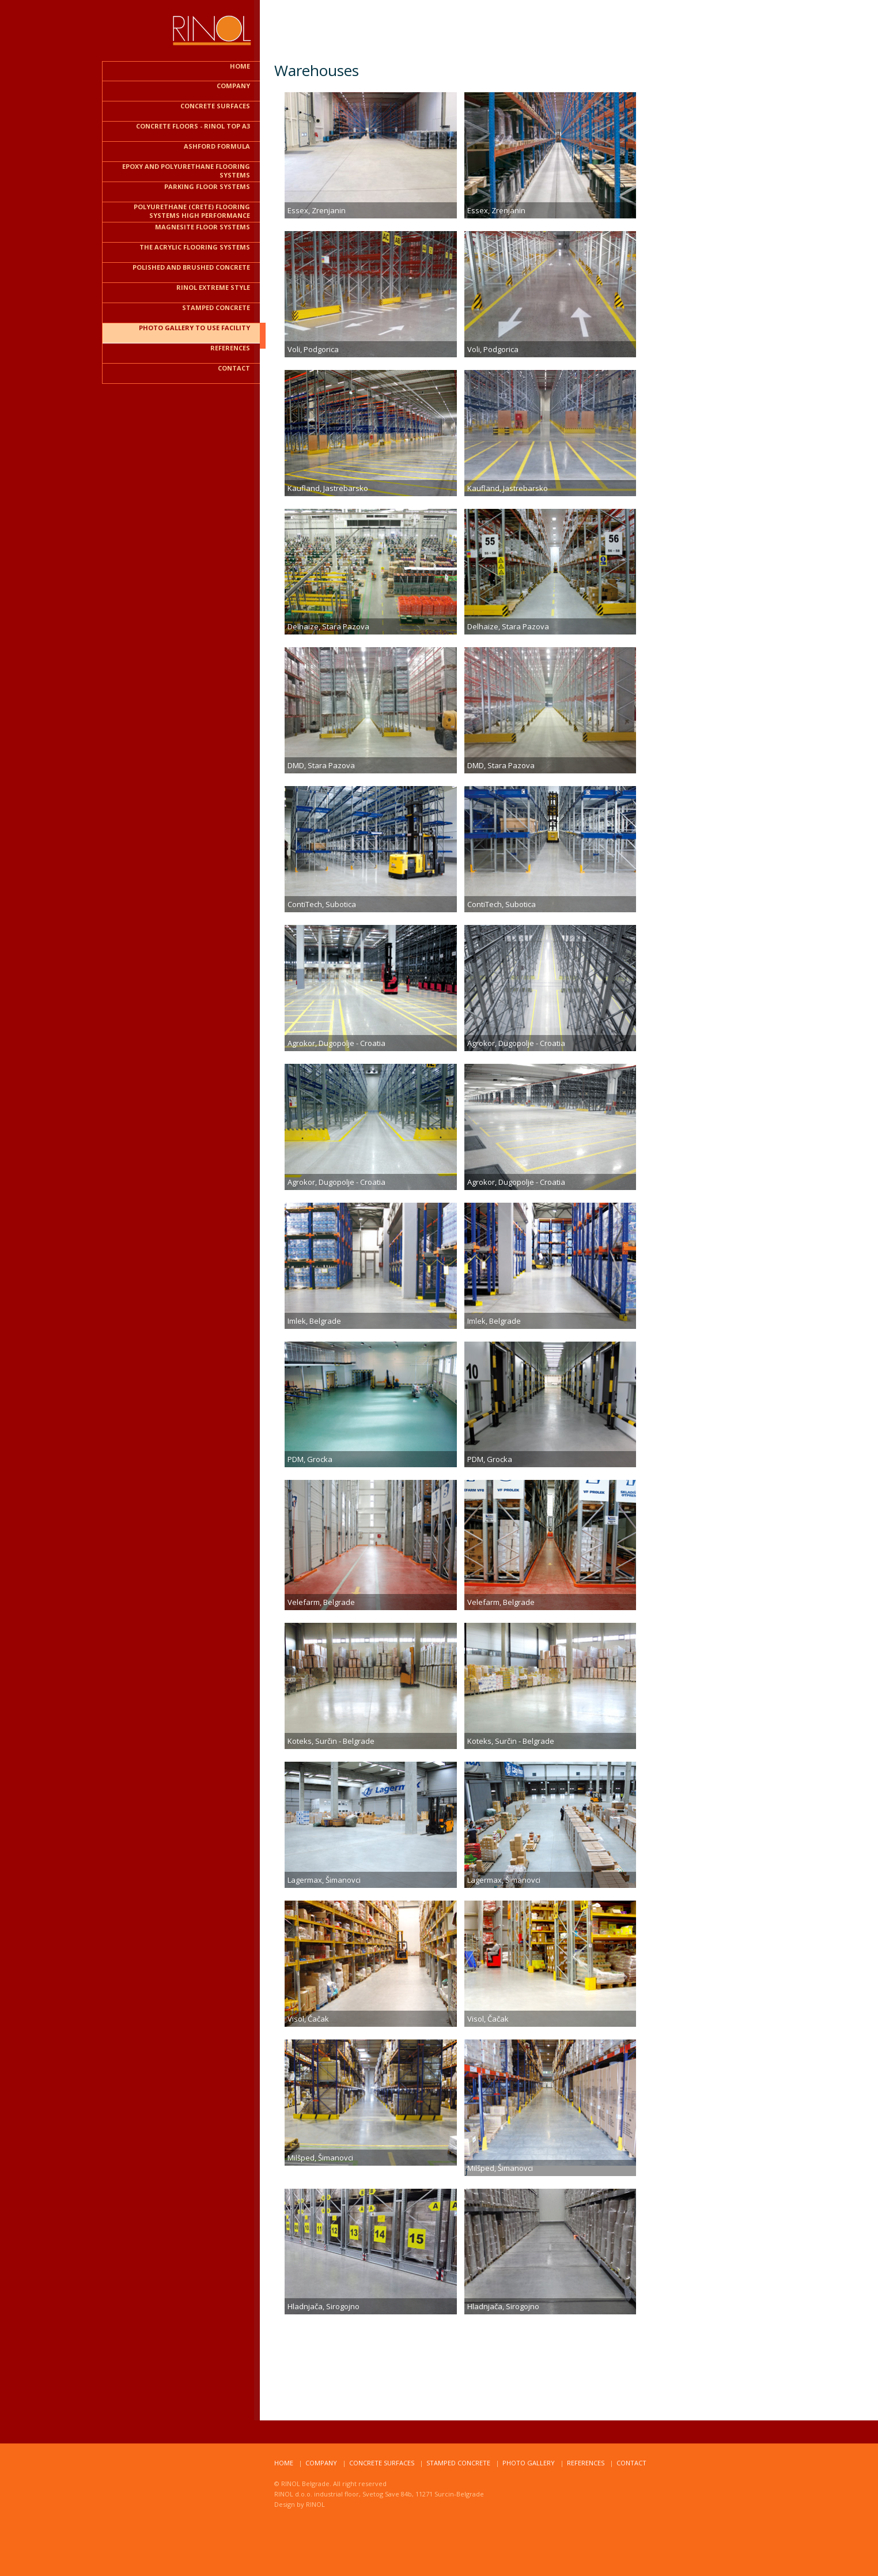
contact (234, 368)
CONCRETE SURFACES (215, 105)
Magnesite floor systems (202, 226)
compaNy (321, 2462)
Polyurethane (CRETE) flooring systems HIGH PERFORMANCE (192, 211)
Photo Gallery (528, 2462)
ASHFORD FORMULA (217, 146)
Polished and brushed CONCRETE (191, 267)
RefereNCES (585, 2462)
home (283, 2462)
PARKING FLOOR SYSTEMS (207, 186)
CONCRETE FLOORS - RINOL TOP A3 (193, 126)
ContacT (631, 2462)
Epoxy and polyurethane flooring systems (186, 170)
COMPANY (233, 85)
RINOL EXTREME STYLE (213, 287)
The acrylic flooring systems (194, 247)
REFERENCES (230, 347)
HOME (240, 66)
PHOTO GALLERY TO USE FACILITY (194, 327)
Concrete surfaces (381, 2462)
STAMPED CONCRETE (216, 307)
